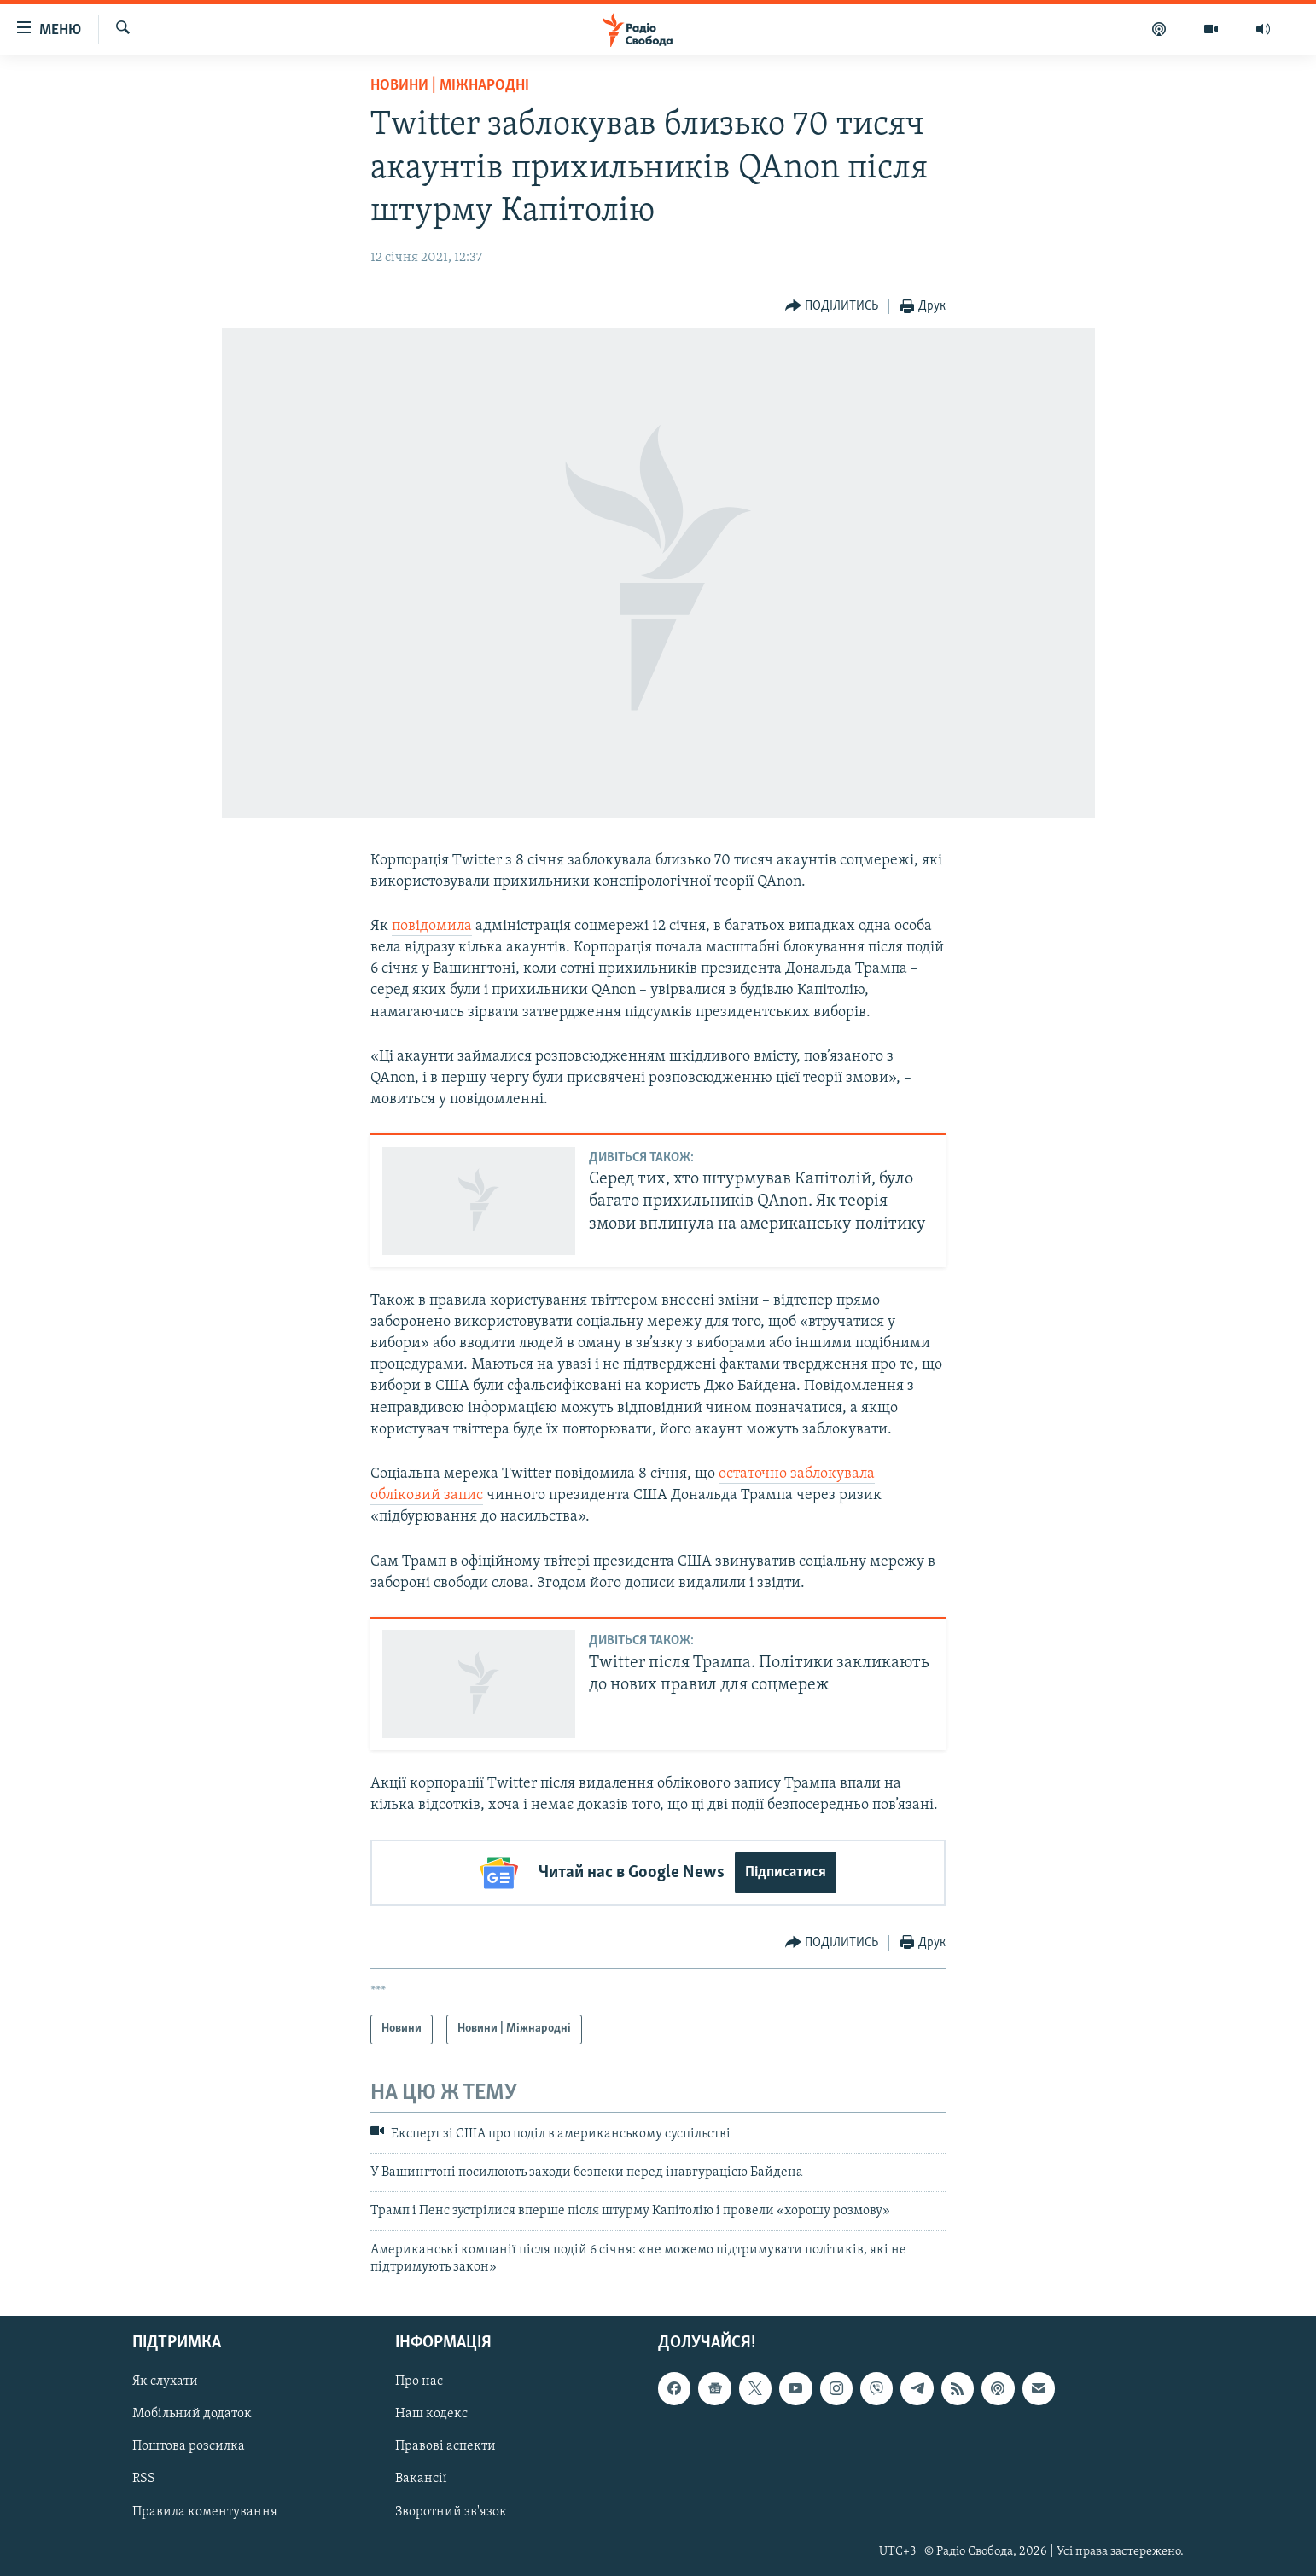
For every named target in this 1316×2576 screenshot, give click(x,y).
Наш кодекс (431, 2414)
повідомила (432, 926)
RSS (143, 2479)
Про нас (419, 2381)
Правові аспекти (445, 2446)
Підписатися (785, 1872)
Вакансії (421, 2479)
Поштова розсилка (188, 2446)
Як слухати (165, 2381)
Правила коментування (204, 2511)
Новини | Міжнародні (449, 86)
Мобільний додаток (192, 2414)
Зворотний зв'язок (451, 2511)
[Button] (832, 306)
